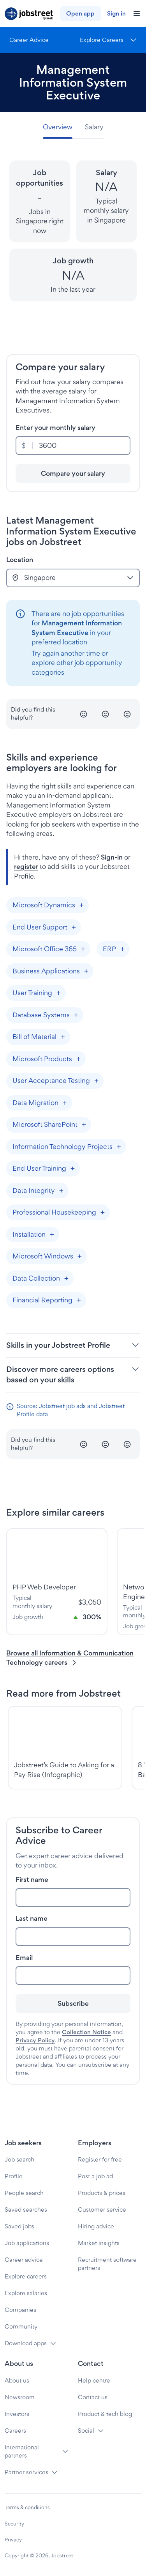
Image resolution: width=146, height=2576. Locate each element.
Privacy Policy (35, 2040)
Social (86, 2430)
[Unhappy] (83, 714)
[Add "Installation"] (52, 1234)
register (26, 866)
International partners (22, 2451)
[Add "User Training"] (58, 993)
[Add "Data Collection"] (66, 1278)
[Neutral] (105, 714)
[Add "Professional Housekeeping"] (102, 1212)
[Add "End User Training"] (72, 1169)
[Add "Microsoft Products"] (78, 1059)
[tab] (61, 127)
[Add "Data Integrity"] (61, 1190)
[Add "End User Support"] (73, 927)
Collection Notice (86, 2032)
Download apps (26, 2343)
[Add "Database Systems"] (76, 1015)
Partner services (26, 2472)
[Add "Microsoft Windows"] (79, 1256)
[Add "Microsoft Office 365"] (83, 949)
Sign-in (112, 857)
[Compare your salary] (73, 473)
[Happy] (127, 714)
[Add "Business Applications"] (86, 971)
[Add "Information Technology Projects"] (119, 1146)
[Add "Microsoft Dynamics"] (81, 905)
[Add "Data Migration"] (64, 1103)
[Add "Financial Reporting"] (78, 1300)
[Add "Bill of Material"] (63, 1037)
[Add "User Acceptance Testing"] (96, 1081)
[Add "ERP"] (122, 949)
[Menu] (108, 40)
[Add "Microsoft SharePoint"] (84, 1125)
